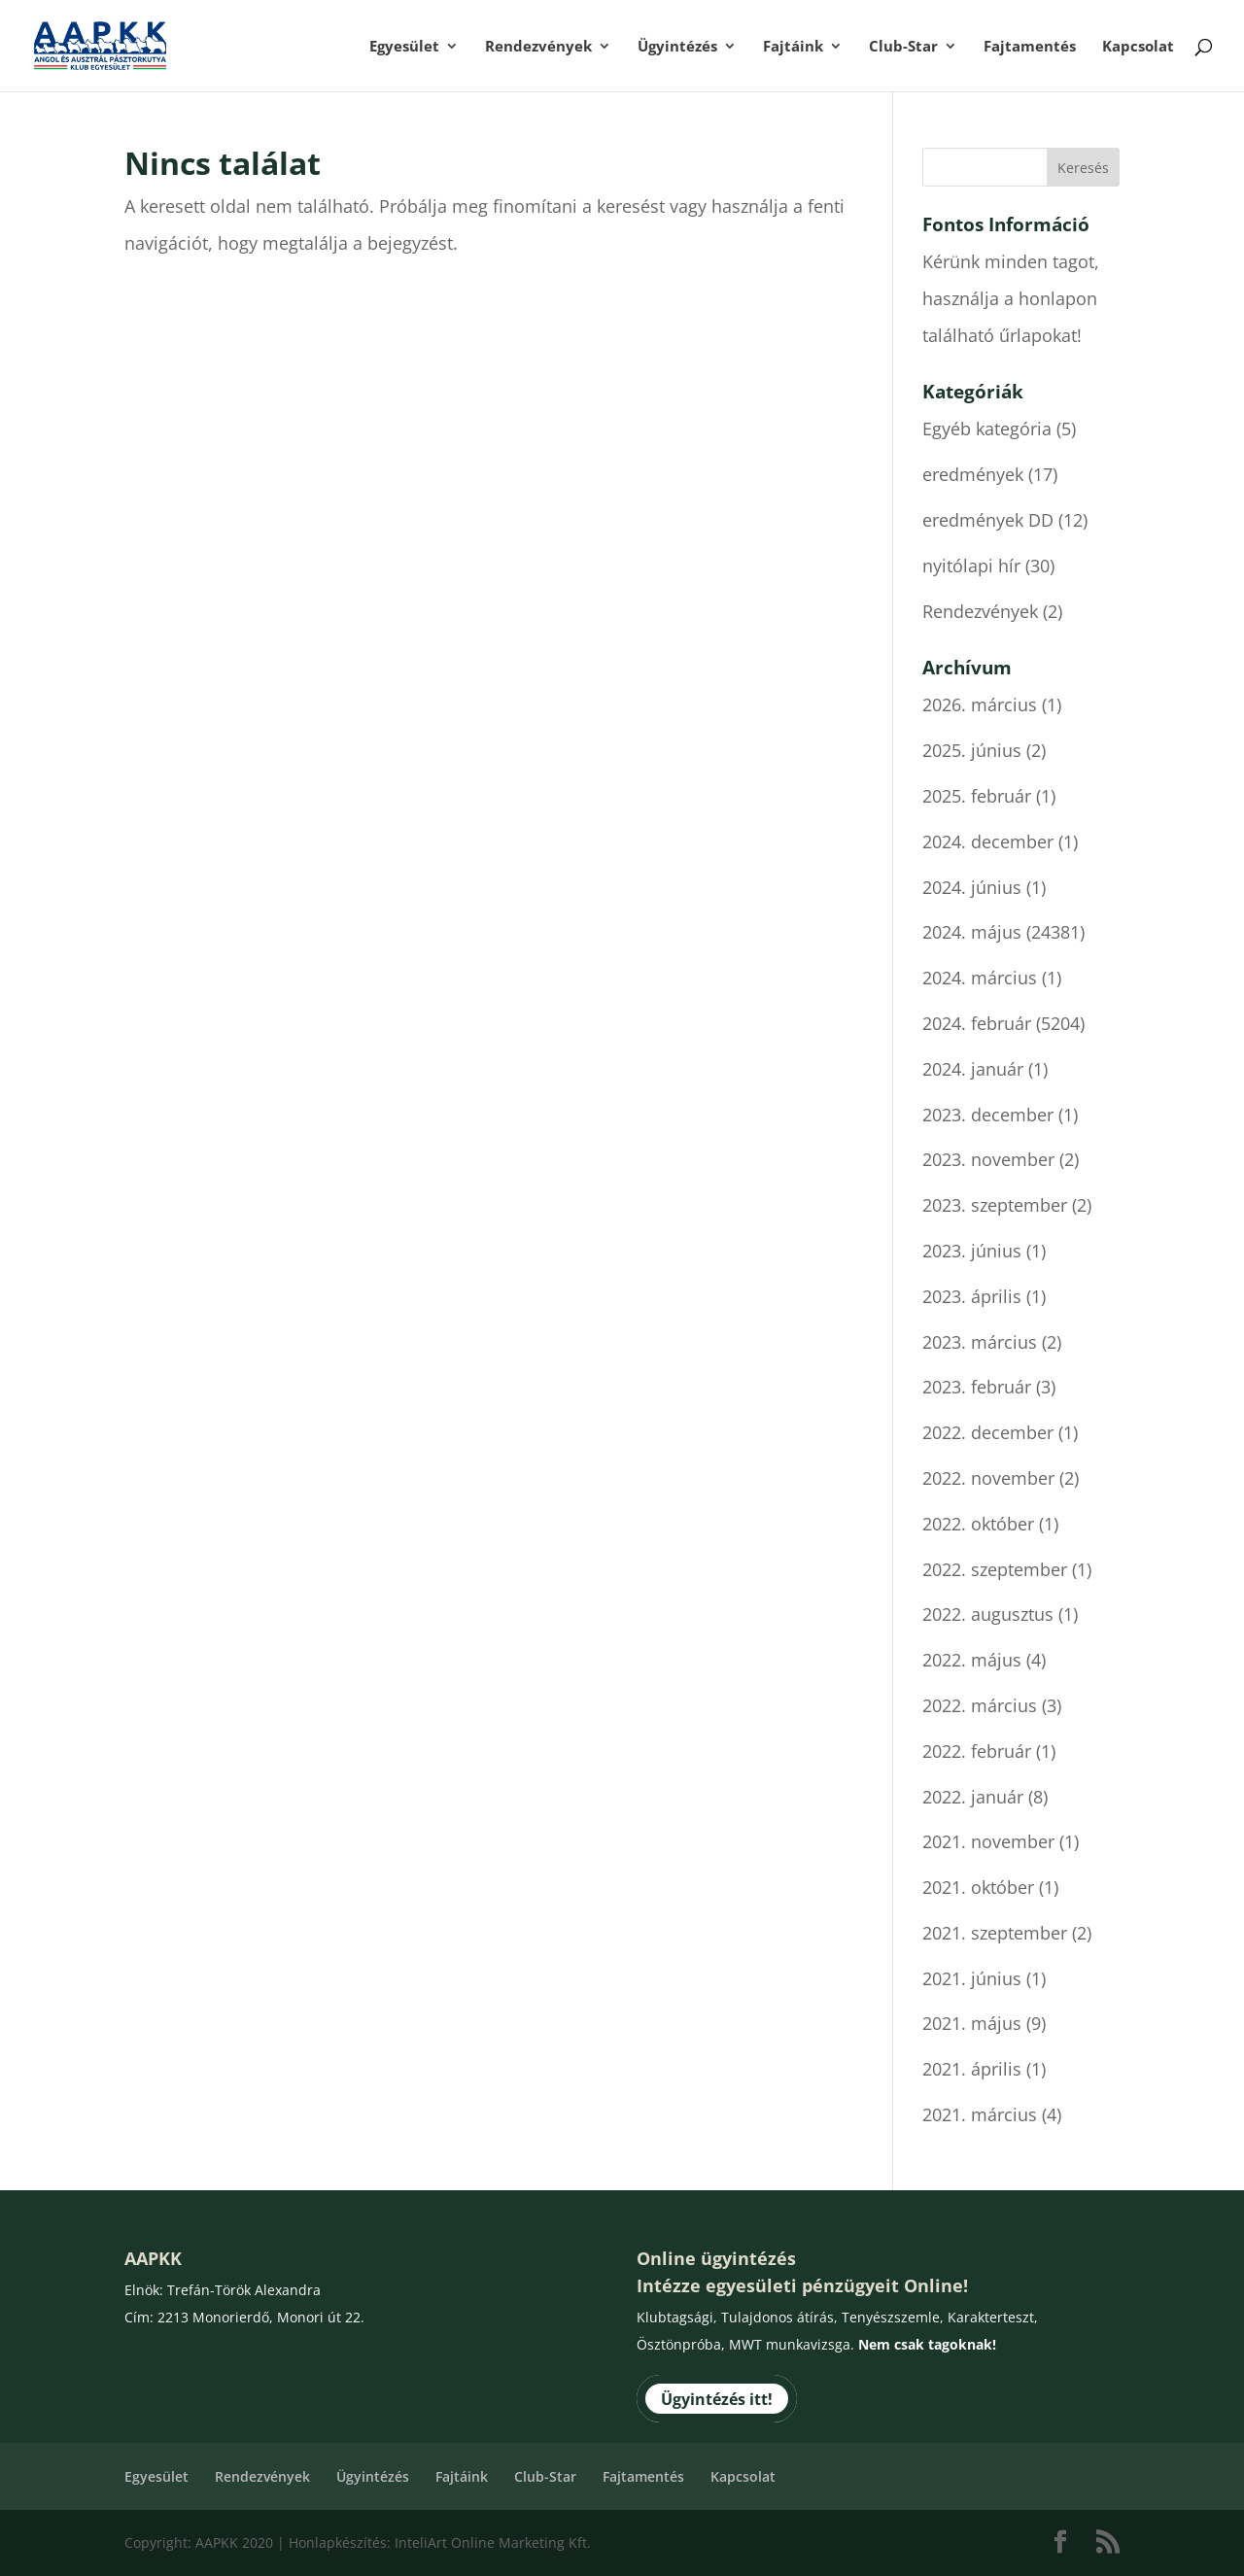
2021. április (971, 2068)
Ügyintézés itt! (717, 2398)
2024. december (988, 841)
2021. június (971, 1978)
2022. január (972, 1796)
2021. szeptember (994, 1932)
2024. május (971, 932)
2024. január (972, 1069)
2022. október (978, 1523)
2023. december (988, 1114)
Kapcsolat (1138, 47)
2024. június (971, 887)
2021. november (988, 1841)
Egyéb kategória (987, 428)
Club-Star (903, 47)
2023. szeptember (994, 1205)
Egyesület (404, 47)
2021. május (971, 2023)
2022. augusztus (988, 1614)
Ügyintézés (677, 47)
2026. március (979, 704)
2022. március (979, 1705)
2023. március (979, 1342)
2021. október (978, 1887)
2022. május (971, 1659)
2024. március (979, 977)
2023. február (976, 1386)
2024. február (976, 1023)
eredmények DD (988, 520)
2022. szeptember (994, 1569)
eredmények (972, 474)
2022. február (976, 1751)
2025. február (976, 795)
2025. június (971, 750)
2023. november (988, 1159)
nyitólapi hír (971, 565)
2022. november (988, 1478)
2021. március (979, 2114)
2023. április (971, 1296)
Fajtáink (793, 47)
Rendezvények (538, 47)
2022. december (988, 1432)
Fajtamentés (1030, 47)
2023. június (971, 1250)
